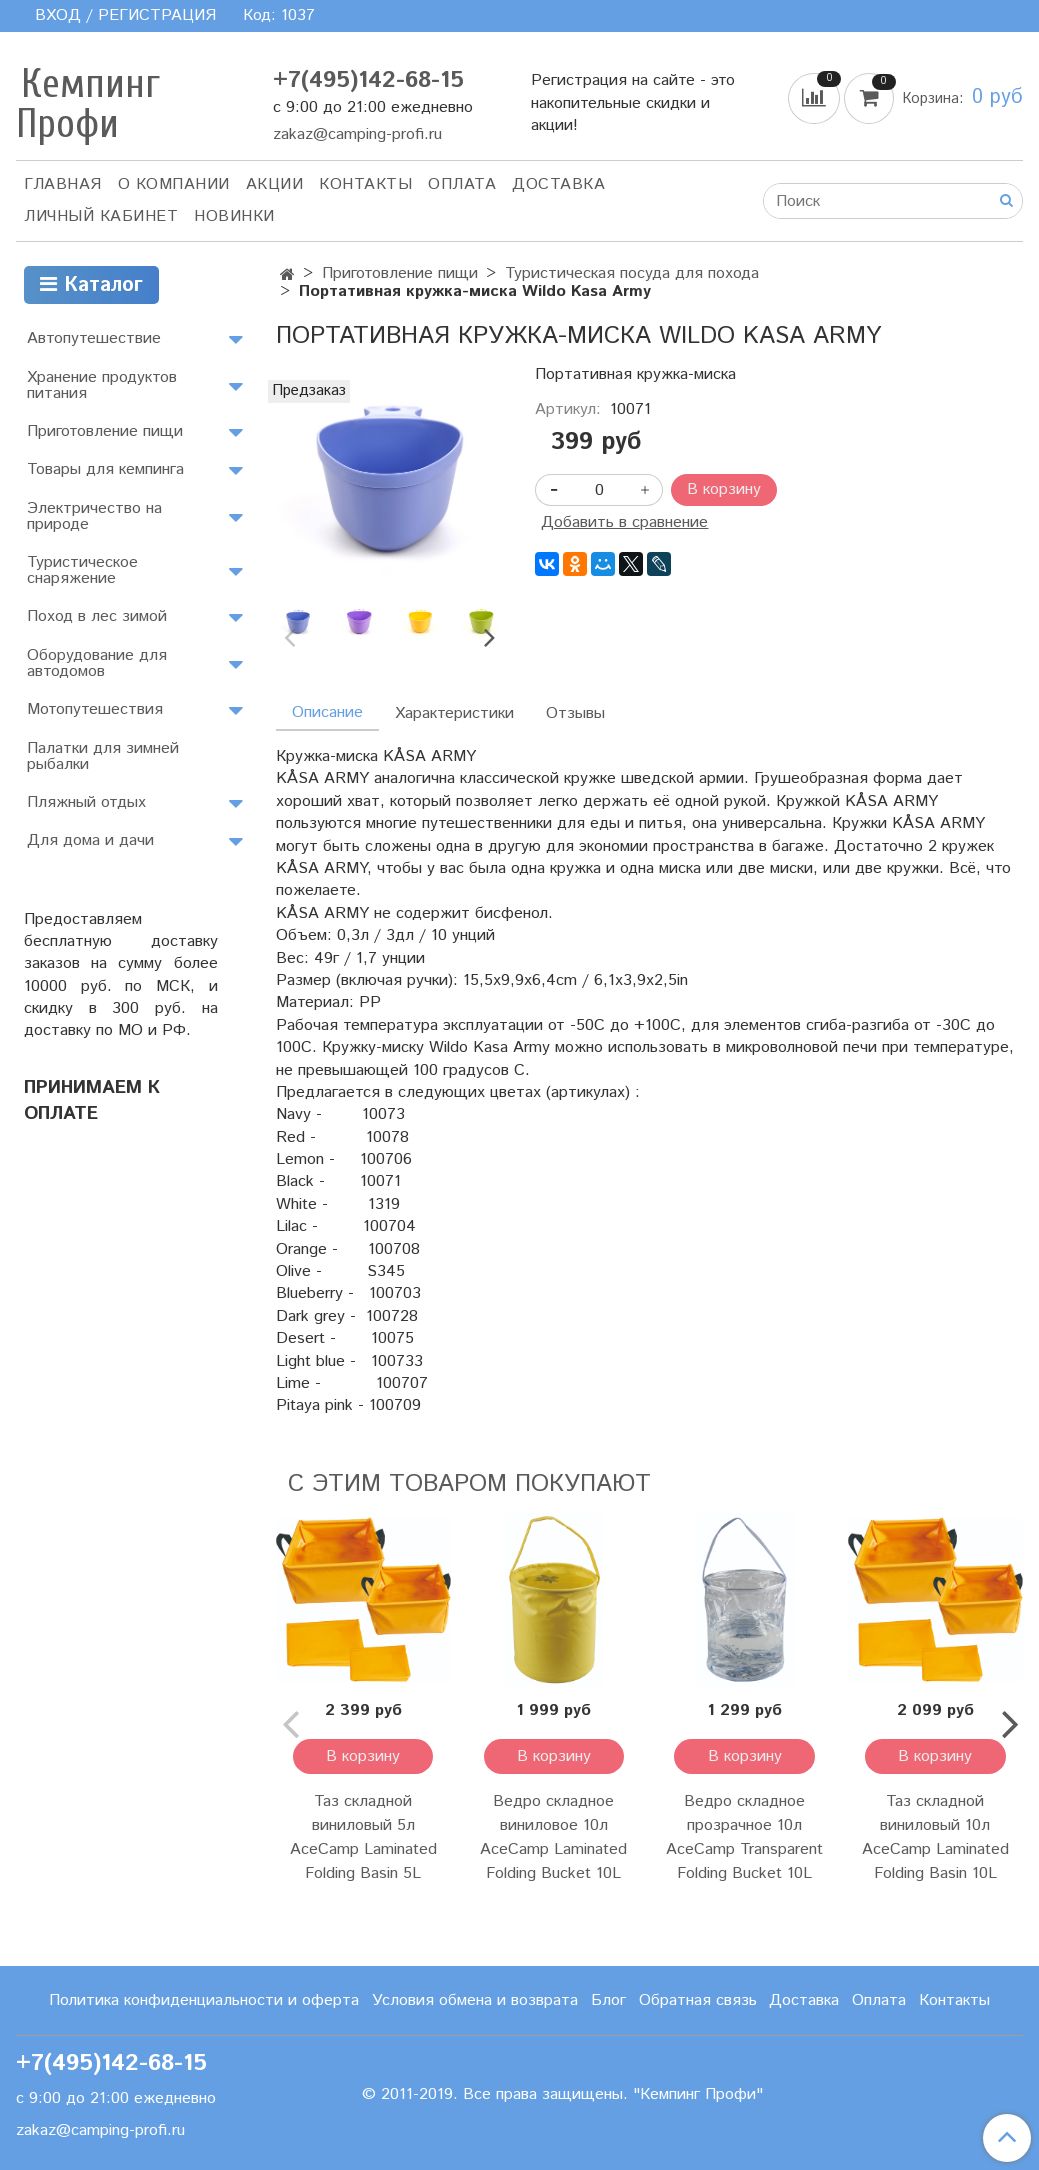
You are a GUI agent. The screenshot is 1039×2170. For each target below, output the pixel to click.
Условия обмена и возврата (475, 2000)
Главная (63, 184)
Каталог (91, 285)
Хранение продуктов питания (102, 385)
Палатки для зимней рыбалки (103, 756)
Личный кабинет (101, 216)
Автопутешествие (94, 338)
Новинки (234, 216)
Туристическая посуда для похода (632, 273)
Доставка (558, 184)
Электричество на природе (94, 516)
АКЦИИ (275, 184)
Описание (327, 712)
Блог (608, 2000)
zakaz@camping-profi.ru (357, 134)
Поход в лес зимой (97, 616)
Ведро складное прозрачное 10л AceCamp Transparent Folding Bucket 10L (744, 1837)
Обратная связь (698, 2000)
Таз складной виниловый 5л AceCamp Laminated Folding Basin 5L (363, 1837)
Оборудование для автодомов (97, 663)
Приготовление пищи (400, 273)
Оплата (462, 184)
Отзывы (575, 713)
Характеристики (454, 713)
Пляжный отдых (86, 802)
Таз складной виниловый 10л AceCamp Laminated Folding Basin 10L (935, 1837)
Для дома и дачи (90, 840)
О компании (174, 184)
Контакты (365, 184)
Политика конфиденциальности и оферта (204, 2000)
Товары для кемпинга (105, 469)
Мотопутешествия (95, 709)
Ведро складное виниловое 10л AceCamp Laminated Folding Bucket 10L (553, 1837)
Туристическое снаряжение (82, 570)
